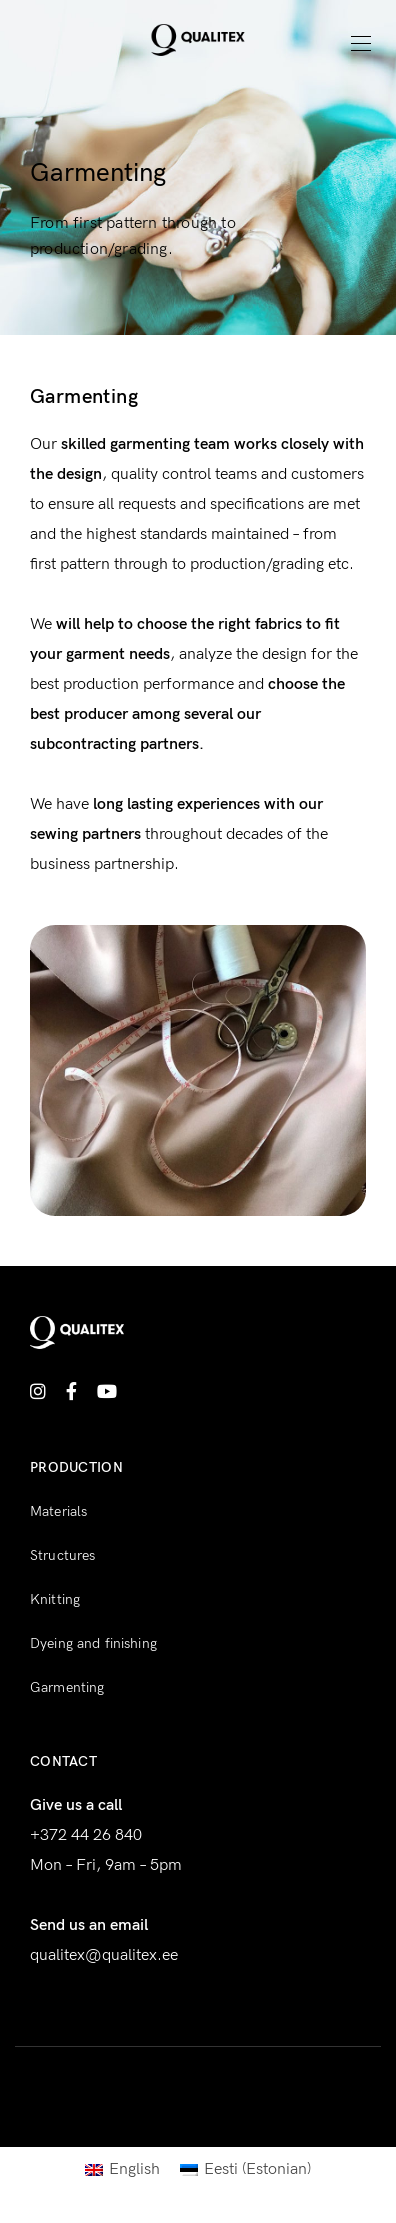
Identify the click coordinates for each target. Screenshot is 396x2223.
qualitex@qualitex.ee (104, 1955)
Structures (62, 1555)
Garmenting (67, 1687)
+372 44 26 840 (86, 1835)
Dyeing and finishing (93, 1643)
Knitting (55, 1599)
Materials (58, 1511)
